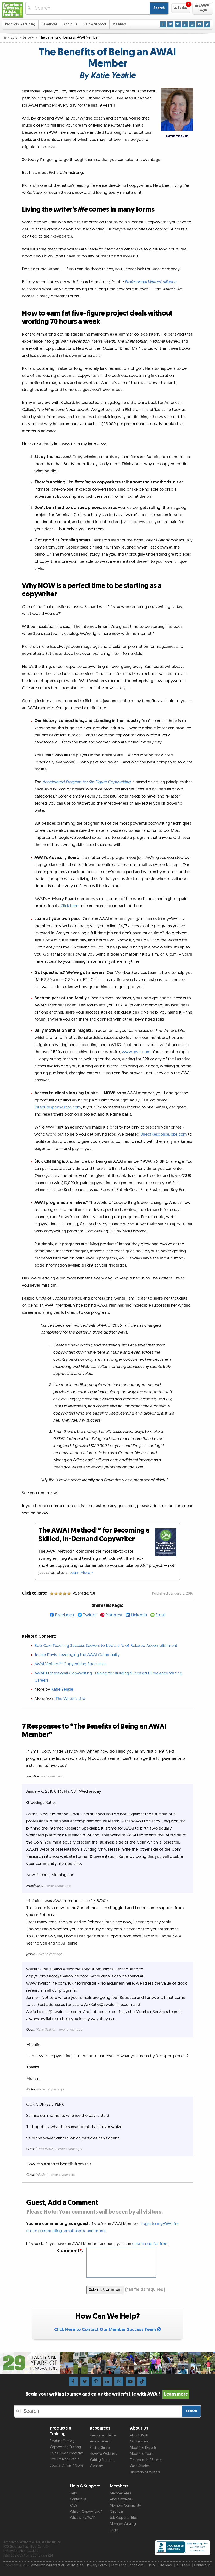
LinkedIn (139, 1615)
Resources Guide (103, 2435)
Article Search (100, 2441)
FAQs (74, 2505)
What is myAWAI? (83, 2518)
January (29, 37)
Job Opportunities (124, 2518)
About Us (70, 24)
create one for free (149, 2243)
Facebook (64, 1615)
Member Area (120, 2493)
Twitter (90, 1615)
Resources (49, 24)
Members (120, 24)
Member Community (125, 2505)
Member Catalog (123, 2524)
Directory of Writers (145, 2472)
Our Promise (139, 2441)
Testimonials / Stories (146, 2460)
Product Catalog (62, 2441)
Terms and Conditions (127, 2565)
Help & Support (95, 24)
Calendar (116, 2511)
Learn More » (81, 1572)
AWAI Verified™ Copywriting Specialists (70, 1664)
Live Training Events (64, 2459)
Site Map (165, 2565)
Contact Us (78, 2499)
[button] (180, 8)
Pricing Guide (100, 2447)
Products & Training (20, 24)
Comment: (70, 2251)
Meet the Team (142, 2454)
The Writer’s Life (70, 1698)
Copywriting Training (65, 2447)
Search (159, 8)
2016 (15, 37)
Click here (69, 906)
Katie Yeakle (62, 1689)
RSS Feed (183, 2565)
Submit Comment (105, 2289)
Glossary (96, 2466)
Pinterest (113, 1615)
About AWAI (139, 2435)
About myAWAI (121, 2499)
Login (114, 2530)
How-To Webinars (103, 2454)
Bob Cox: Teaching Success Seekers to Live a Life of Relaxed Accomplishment (105, 1645)
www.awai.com (136, 1052)
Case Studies (140, 2466)
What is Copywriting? (86, 2511)
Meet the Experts (143, 2447)
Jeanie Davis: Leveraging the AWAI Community (77, 1654)
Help (73, 2493)
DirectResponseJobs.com (57, 1107)
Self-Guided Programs (67, 2453)
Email (160, 1615)
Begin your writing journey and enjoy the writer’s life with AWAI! (107, 2394)
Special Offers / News (67, 2465)
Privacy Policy (97, 2565)
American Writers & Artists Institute (57, 2565)
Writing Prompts (102, 2460)
